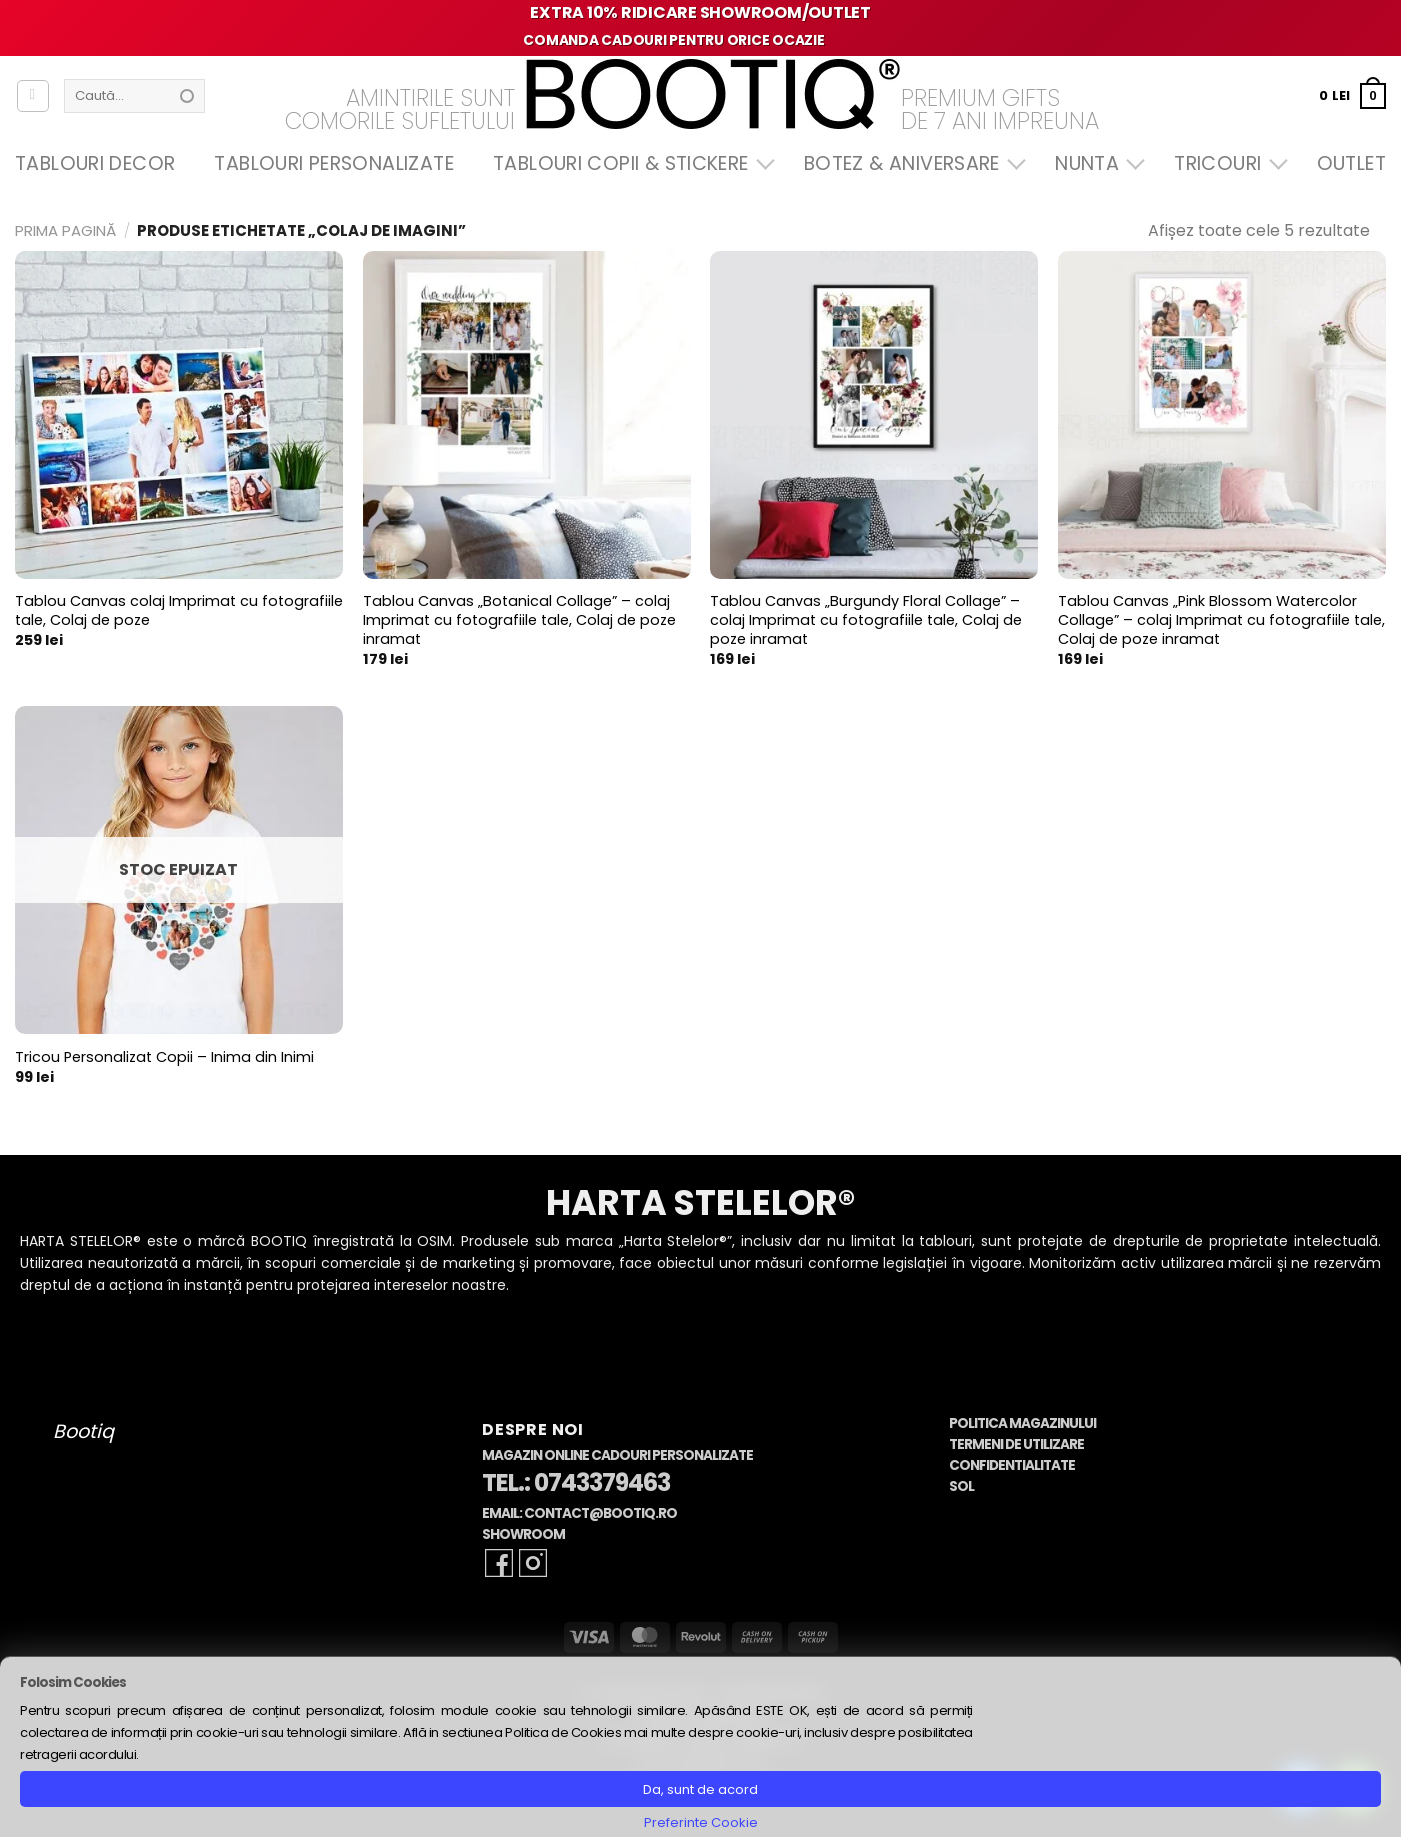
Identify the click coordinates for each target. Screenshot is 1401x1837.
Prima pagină (65, 230)
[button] (1352, 95)
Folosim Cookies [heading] (73, 1682)
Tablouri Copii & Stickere (629, 163)
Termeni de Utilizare (1016, 1444)
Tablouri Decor (95, 163)
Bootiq (83, 1431)
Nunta (1095, 163)
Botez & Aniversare (910, 163)
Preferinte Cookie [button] (701, 1822)
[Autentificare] (33, 96)
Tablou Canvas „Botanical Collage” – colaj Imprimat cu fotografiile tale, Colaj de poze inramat (519, 620)
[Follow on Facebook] (499, 1563)
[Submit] (187, 96)
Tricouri (1225, 163)
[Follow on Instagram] (533, 1563)
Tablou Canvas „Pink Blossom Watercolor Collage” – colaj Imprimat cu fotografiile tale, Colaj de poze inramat (1221, 620)
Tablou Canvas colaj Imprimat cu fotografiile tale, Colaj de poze (179, 610)
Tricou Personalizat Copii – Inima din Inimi (164, 1057)
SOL (961, 1486)
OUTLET (1351, 163)
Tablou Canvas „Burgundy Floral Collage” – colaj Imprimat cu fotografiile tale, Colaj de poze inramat (866, 620)
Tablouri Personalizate (333, 163)
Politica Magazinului (1022, 1423)
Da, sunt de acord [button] (700, 1789)
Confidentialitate (1012, 1465)
